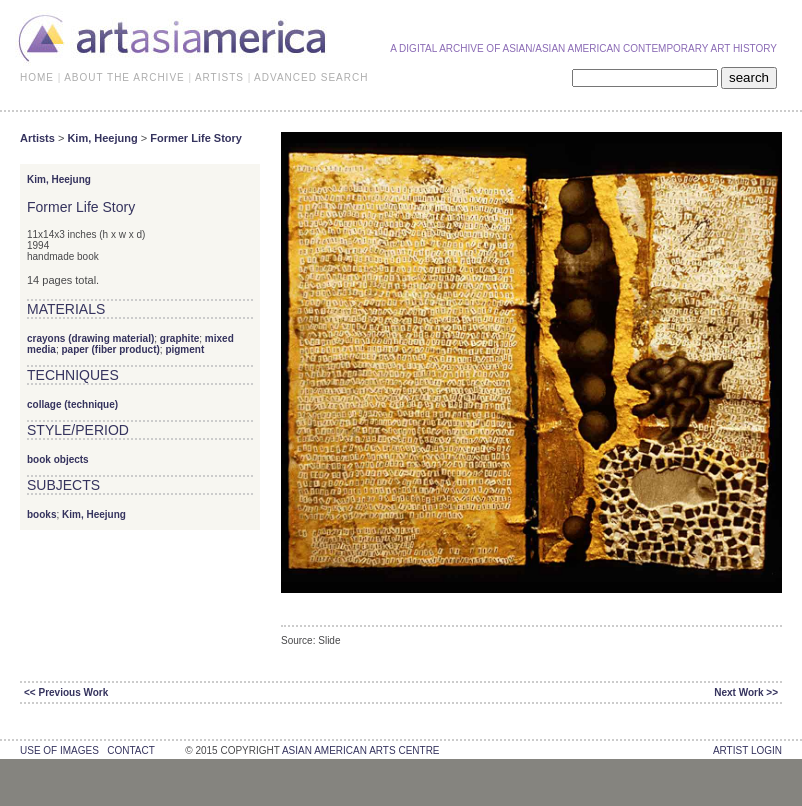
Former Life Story (196, 138)
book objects (58, 459)
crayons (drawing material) (90, 338)
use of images (59, 750)
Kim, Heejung (102, 138)
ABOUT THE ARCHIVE (124, 77)
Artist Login (747, 750)
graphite (179, 338)
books (41, 514)
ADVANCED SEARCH (311, 77)
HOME (37, 77)
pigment (184, 349)
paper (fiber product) (110, 349)
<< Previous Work (66, 692)
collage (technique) (72, 404)
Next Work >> (746, 692)
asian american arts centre (361, 750)
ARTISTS (219, 77)
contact (130, 750)
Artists (37, 138)
